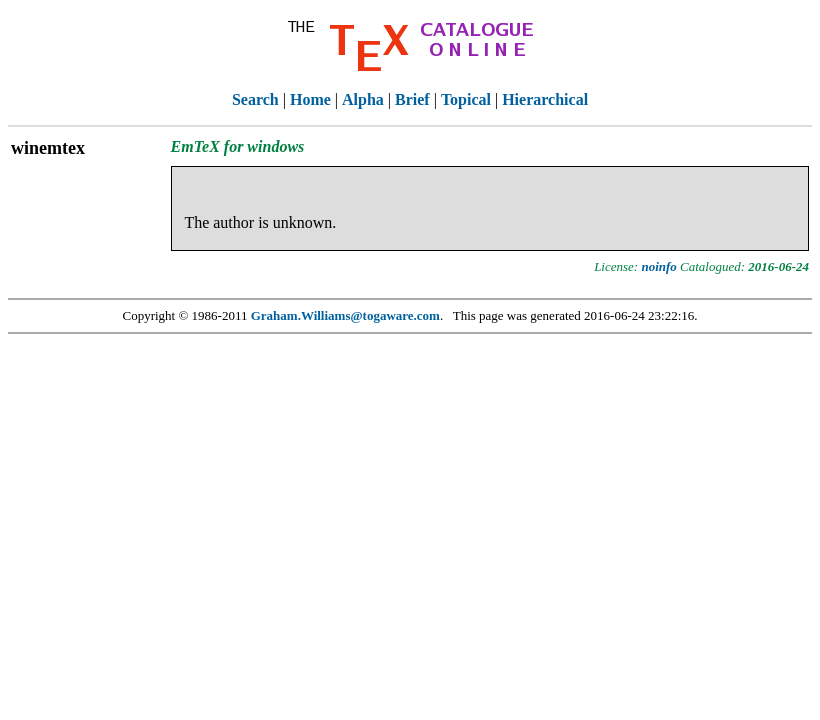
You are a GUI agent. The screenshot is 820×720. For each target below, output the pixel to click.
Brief (412, 99)
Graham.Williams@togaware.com (345, 315)
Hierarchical (545, 99)
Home (310, 99)
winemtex (48, 148)
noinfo (658, 266)
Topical (466, 99)
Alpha (363, 99)
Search (255, 99)
